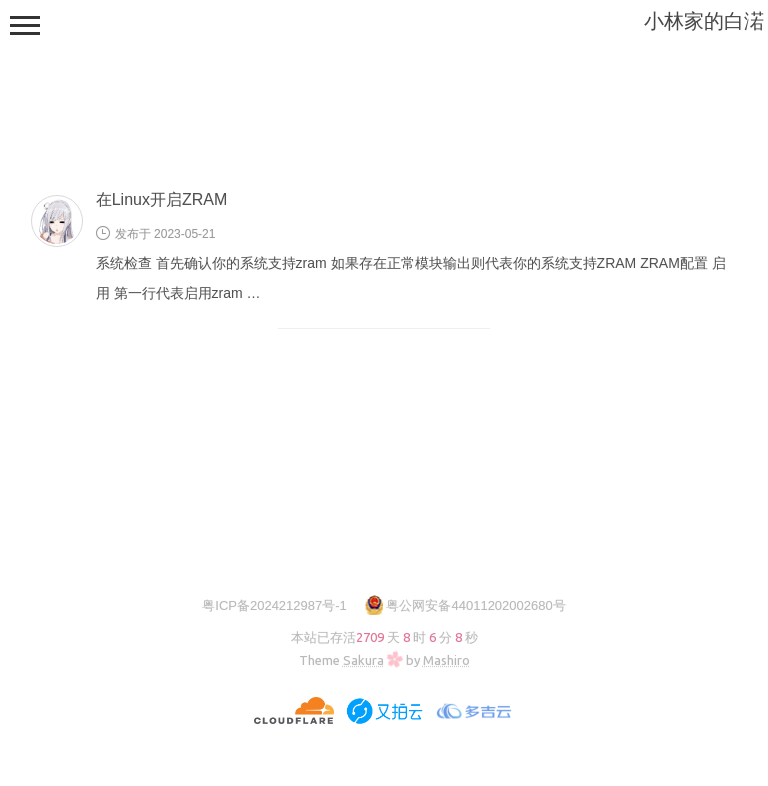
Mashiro (446, 660)
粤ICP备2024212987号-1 (274, 604)
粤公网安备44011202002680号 (475, 604)
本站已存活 (384, 637)
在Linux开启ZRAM (162, 199)
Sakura (363, 660)
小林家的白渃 (704, 21)
